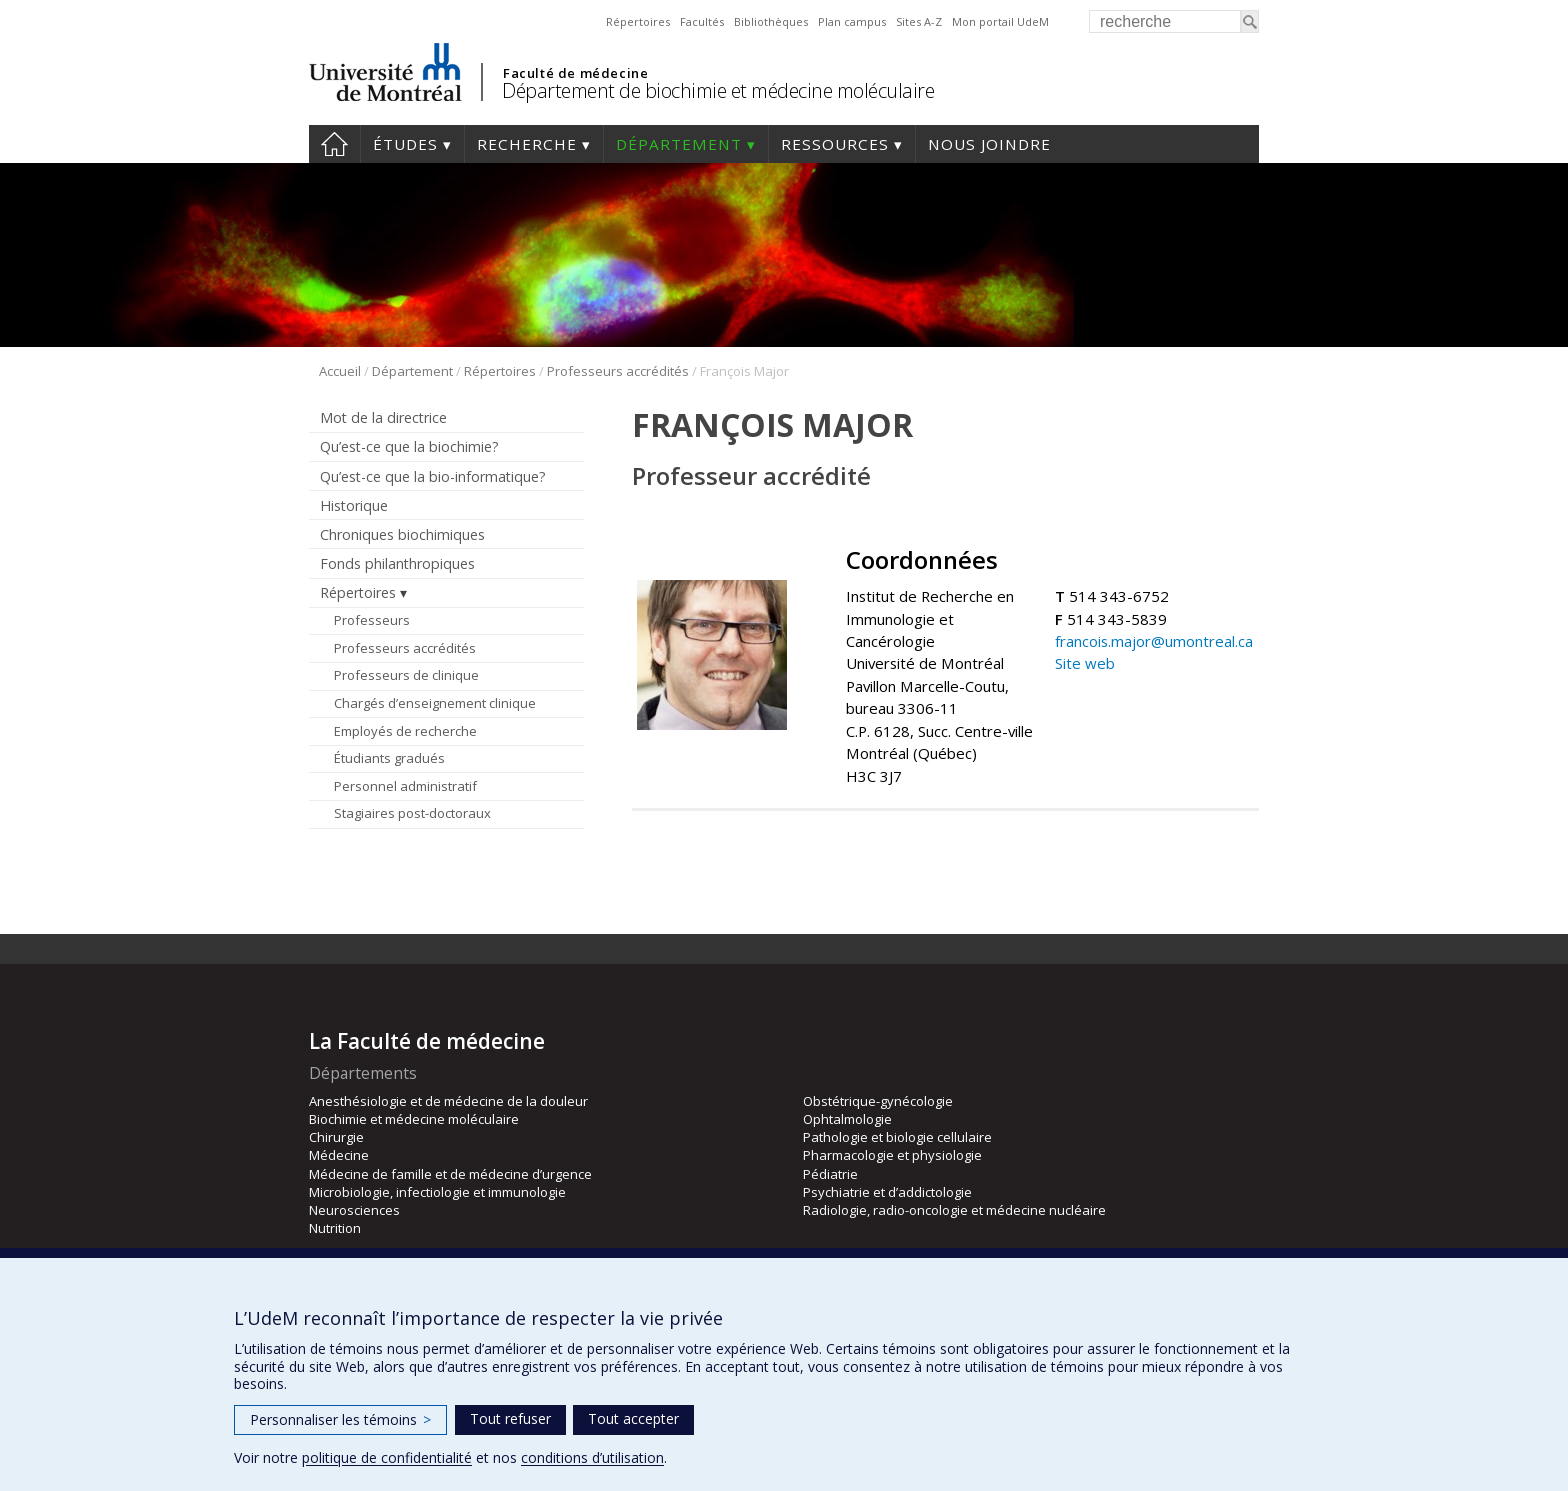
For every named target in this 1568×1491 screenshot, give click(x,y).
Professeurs (372, 620)
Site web (1085, 663)
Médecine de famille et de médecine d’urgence (450, 1174)
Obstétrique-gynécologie (878, 1101)
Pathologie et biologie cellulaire (897, 1137)
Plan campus (852, 21)
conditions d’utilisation (592, 1457)
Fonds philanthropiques (397, 563)
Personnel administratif (405, 786)
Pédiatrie (830, 1174)
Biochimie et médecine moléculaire (414, 1119)
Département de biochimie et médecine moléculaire (718, 90)
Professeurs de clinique (406, 675)
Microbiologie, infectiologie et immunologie (437, 1192)
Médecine (339, 1155)
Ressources (835, 144)
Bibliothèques (771, 21)
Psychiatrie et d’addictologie (887, 1192)
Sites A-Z (919, 21)
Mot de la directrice (383, 417)
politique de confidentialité (387, 1457)
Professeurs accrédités (618, 371)
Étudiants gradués (389, 758)
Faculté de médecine (575, 73)
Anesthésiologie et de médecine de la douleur (448, 1101)
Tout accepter (633, 1418)
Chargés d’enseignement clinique (435, 703)
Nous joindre (989, 144)
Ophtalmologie (847, 1119)
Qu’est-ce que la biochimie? (409, 446)
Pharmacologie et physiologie (892, 1155)
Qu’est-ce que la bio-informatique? (433, 476)
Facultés (702, 21)
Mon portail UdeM (1000, 21)
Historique (354, 505)
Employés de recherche (405, 731)
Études (405, 144)
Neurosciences (354, 1210)
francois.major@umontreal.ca (1154, 641)
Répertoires (638, 21)
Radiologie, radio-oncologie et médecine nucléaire (954, 1210)
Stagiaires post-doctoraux (412, 813)
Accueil (334, 144)
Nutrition (335, 1228)
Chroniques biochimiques (402, 534)
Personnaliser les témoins (340, 1419)
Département (679, 144)
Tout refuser (510, 1418)
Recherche (527, 144)
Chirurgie (336, 1137)
